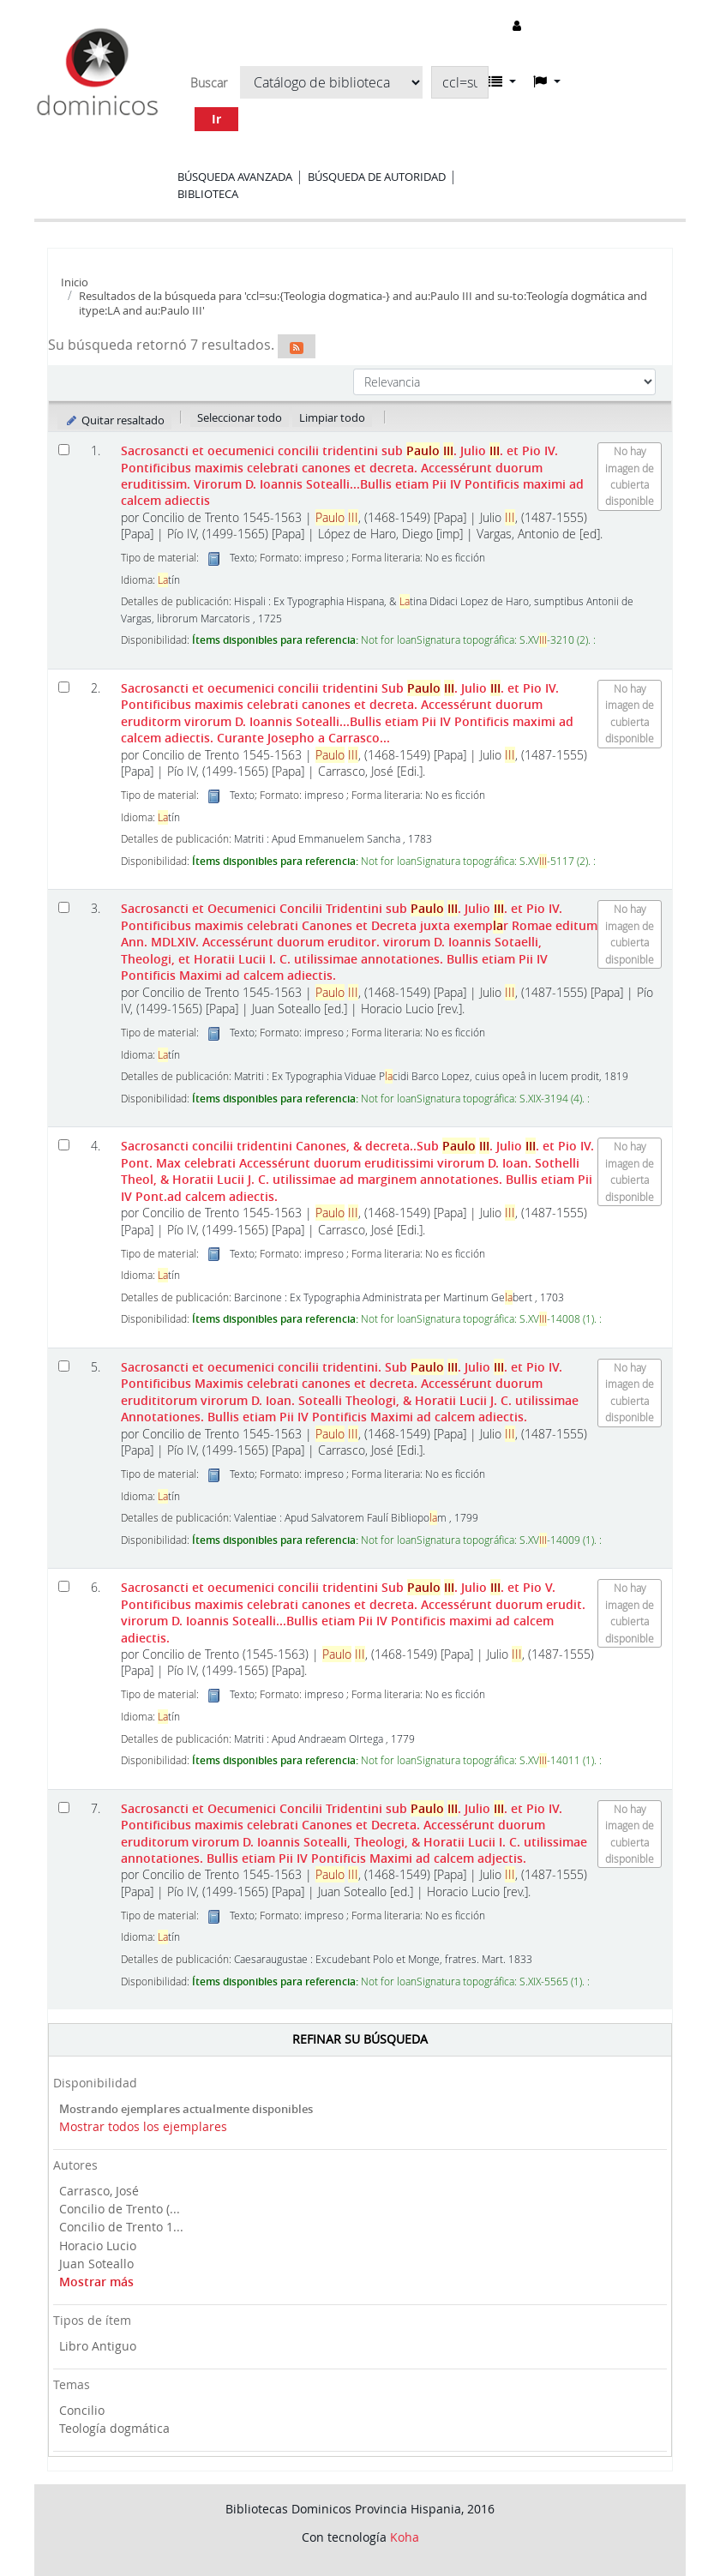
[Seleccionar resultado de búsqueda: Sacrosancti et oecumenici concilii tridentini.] (63, 1366)
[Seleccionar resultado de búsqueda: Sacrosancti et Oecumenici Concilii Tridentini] (63, 907)
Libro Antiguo (97, 2346)
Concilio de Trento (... (119, 2209)
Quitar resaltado (114, 420)
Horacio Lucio (97, 2245)
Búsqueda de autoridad (377, 176)
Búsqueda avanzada (234, 176)
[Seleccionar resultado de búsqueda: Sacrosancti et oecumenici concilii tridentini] (63, 449)
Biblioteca (207, 193)
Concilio (82, 2410)
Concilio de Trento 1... (121, 2227)
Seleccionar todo (239, 417)
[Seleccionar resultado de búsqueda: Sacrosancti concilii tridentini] (63, 1144)
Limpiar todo (332, 417)
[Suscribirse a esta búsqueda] (296, 346)
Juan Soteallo (96, 2263)
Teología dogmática (114, 2428)
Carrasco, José (99, 2191)
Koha (404, 2537)
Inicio (74, 282)
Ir (216, 119)
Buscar (208, 83)
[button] (502, 81)
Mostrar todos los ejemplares (143, 2126)
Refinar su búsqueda (360, 2039)
